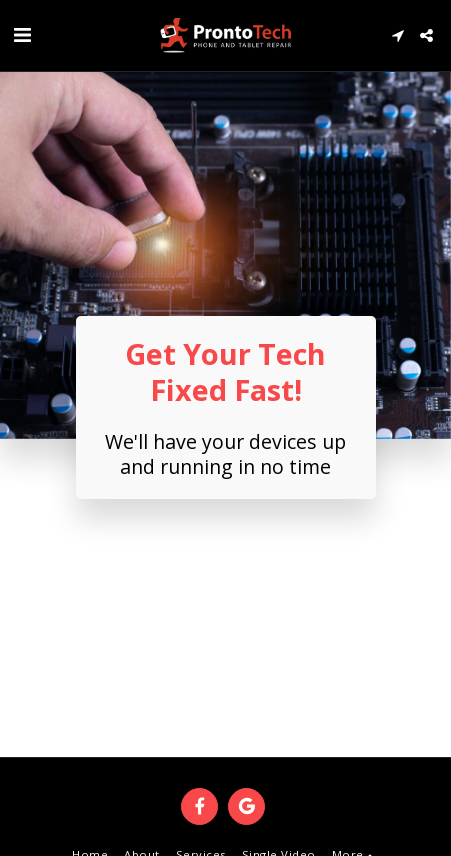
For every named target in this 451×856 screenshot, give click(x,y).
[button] (22, 34)
